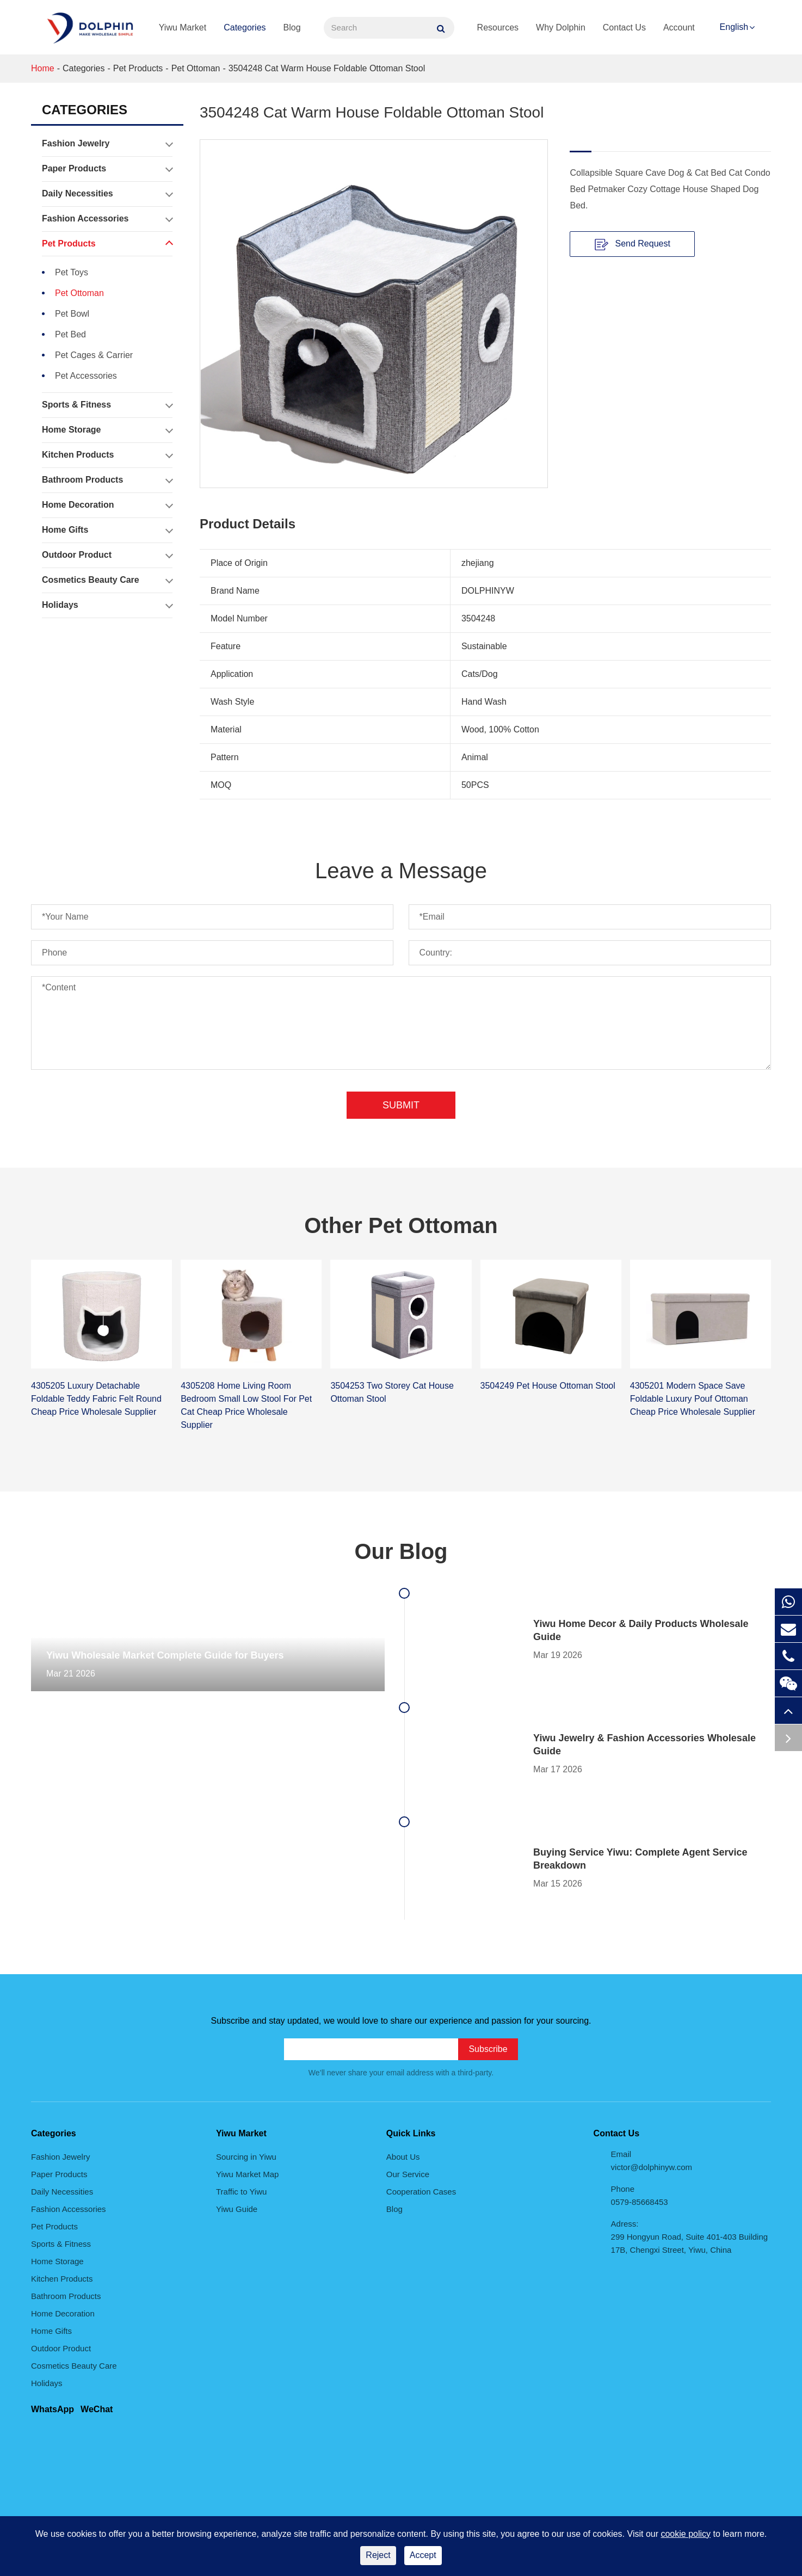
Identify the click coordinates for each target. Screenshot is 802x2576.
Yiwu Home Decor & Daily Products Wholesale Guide (640, 1630)
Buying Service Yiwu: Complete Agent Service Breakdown (640, 1859)
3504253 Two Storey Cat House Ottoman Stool (392, 1392)
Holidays (107, 605)
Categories (245, 27)
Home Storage (107, 430)
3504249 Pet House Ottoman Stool (547, 1385)
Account (679, 27)
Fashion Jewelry (107, 143)
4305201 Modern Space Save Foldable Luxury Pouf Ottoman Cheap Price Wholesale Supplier (692, 1398)
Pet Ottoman (195, 68)
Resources (498, 27)
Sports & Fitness (107, 405)
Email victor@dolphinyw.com (651, 2160)
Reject (378, 2555)
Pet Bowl (72, 313)
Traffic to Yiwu (241, 2191)
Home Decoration (107, 505)
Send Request (632, 244)
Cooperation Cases (421, 2191)
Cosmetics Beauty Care (107, 580)
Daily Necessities (107, 193)
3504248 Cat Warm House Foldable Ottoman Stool (327, 68)
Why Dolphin (560, 27)
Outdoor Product (107, 555)
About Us (403, 2156)
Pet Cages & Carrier (94, 355)
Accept (423, 2555)
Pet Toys (71, 272)
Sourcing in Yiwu (246, 2156)
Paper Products (107, 168)
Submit (401, 1105)
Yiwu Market (182, 27)
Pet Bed (70, 334)
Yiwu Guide (236, 2209)
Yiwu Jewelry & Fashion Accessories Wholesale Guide (644, 1745)
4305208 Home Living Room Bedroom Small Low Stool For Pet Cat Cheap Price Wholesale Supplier (246, 1405)
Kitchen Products (107, 455)
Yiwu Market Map (247, 2174)
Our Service (407, 2174)
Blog (292, 27)
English (734, 27)
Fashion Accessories (107, 218)
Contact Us (624, 27)
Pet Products (138, 68)
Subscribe (487, 2049)
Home (42, 68)
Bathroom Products (107, 480)
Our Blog (400, 1551)
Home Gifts (107, 530)
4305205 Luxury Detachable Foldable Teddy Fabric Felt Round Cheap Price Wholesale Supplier (96, 1398)
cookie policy (686, 2533)
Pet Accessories (86, 375)
